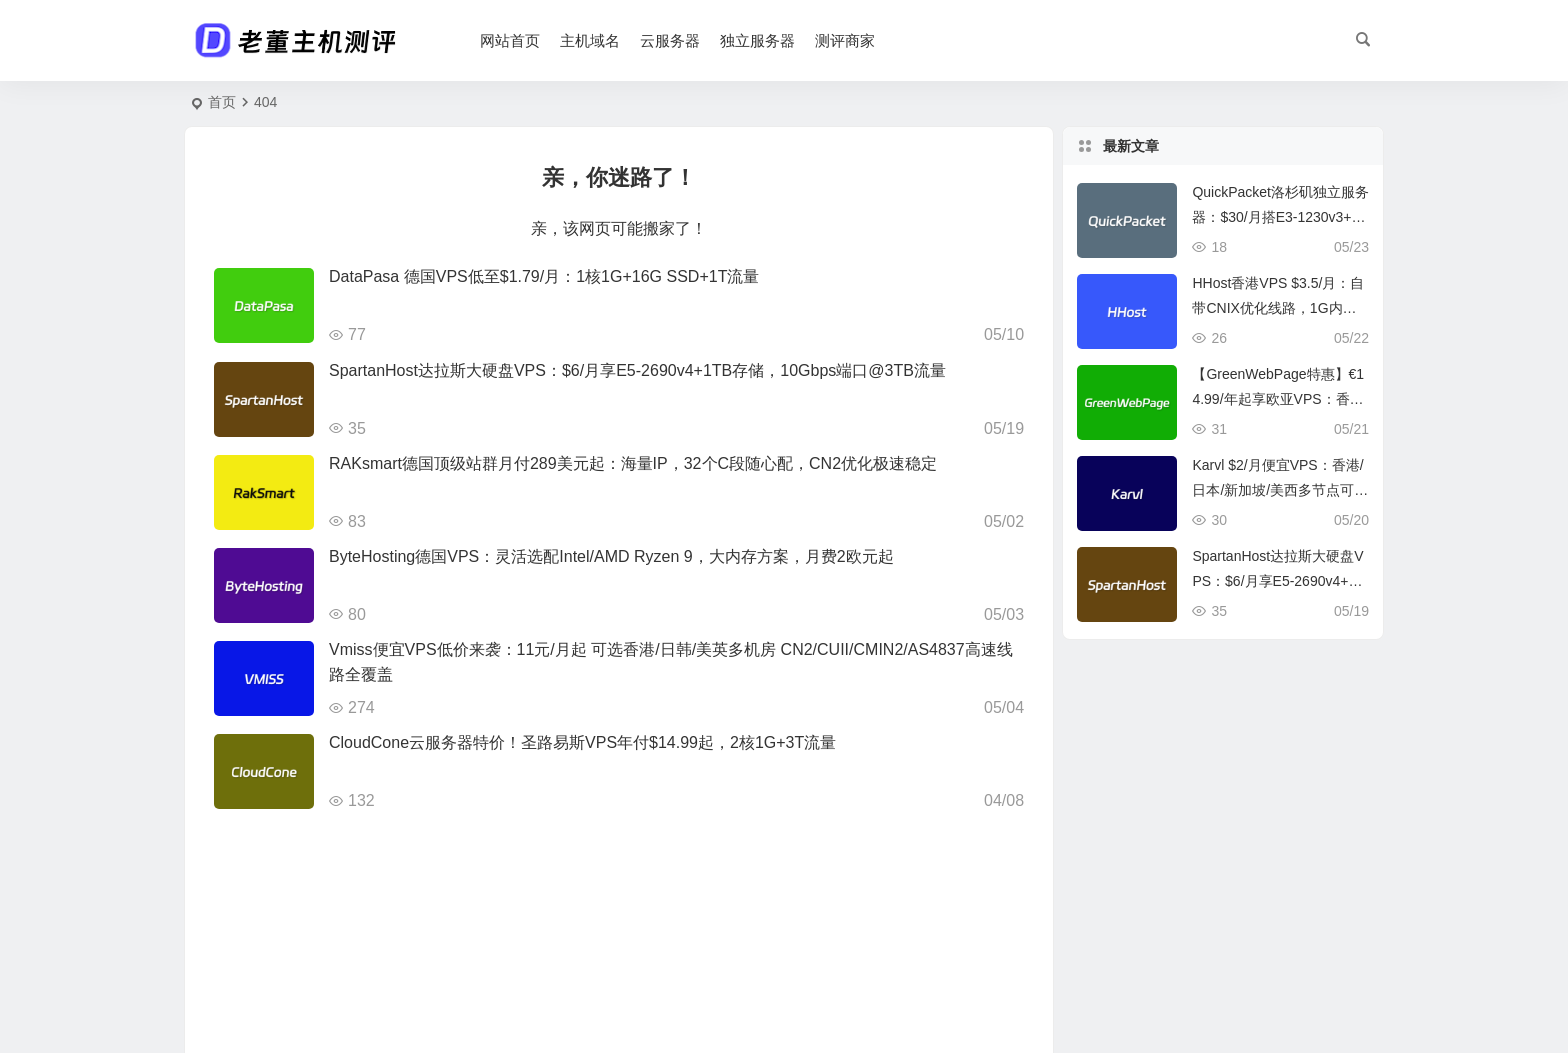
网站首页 (510, 40)
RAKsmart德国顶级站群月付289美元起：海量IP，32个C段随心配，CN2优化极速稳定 (633, 463)
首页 (222, 102)
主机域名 (590, 40)
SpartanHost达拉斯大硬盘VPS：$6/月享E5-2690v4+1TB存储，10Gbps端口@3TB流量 (637, 370)
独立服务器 (757, 40)
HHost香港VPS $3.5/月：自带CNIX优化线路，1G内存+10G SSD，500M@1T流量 (1278, 308)
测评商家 (845, 40)
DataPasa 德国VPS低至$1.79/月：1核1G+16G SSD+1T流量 (544, 276)
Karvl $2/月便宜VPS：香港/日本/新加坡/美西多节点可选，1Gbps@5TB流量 (1277, 490)
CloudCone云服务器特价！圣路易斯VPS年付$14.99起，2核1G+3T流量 (582, 742)
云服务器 (670, 40)
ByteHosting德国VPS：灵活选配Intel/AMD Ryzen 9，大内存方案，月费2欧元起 (611, 556)
